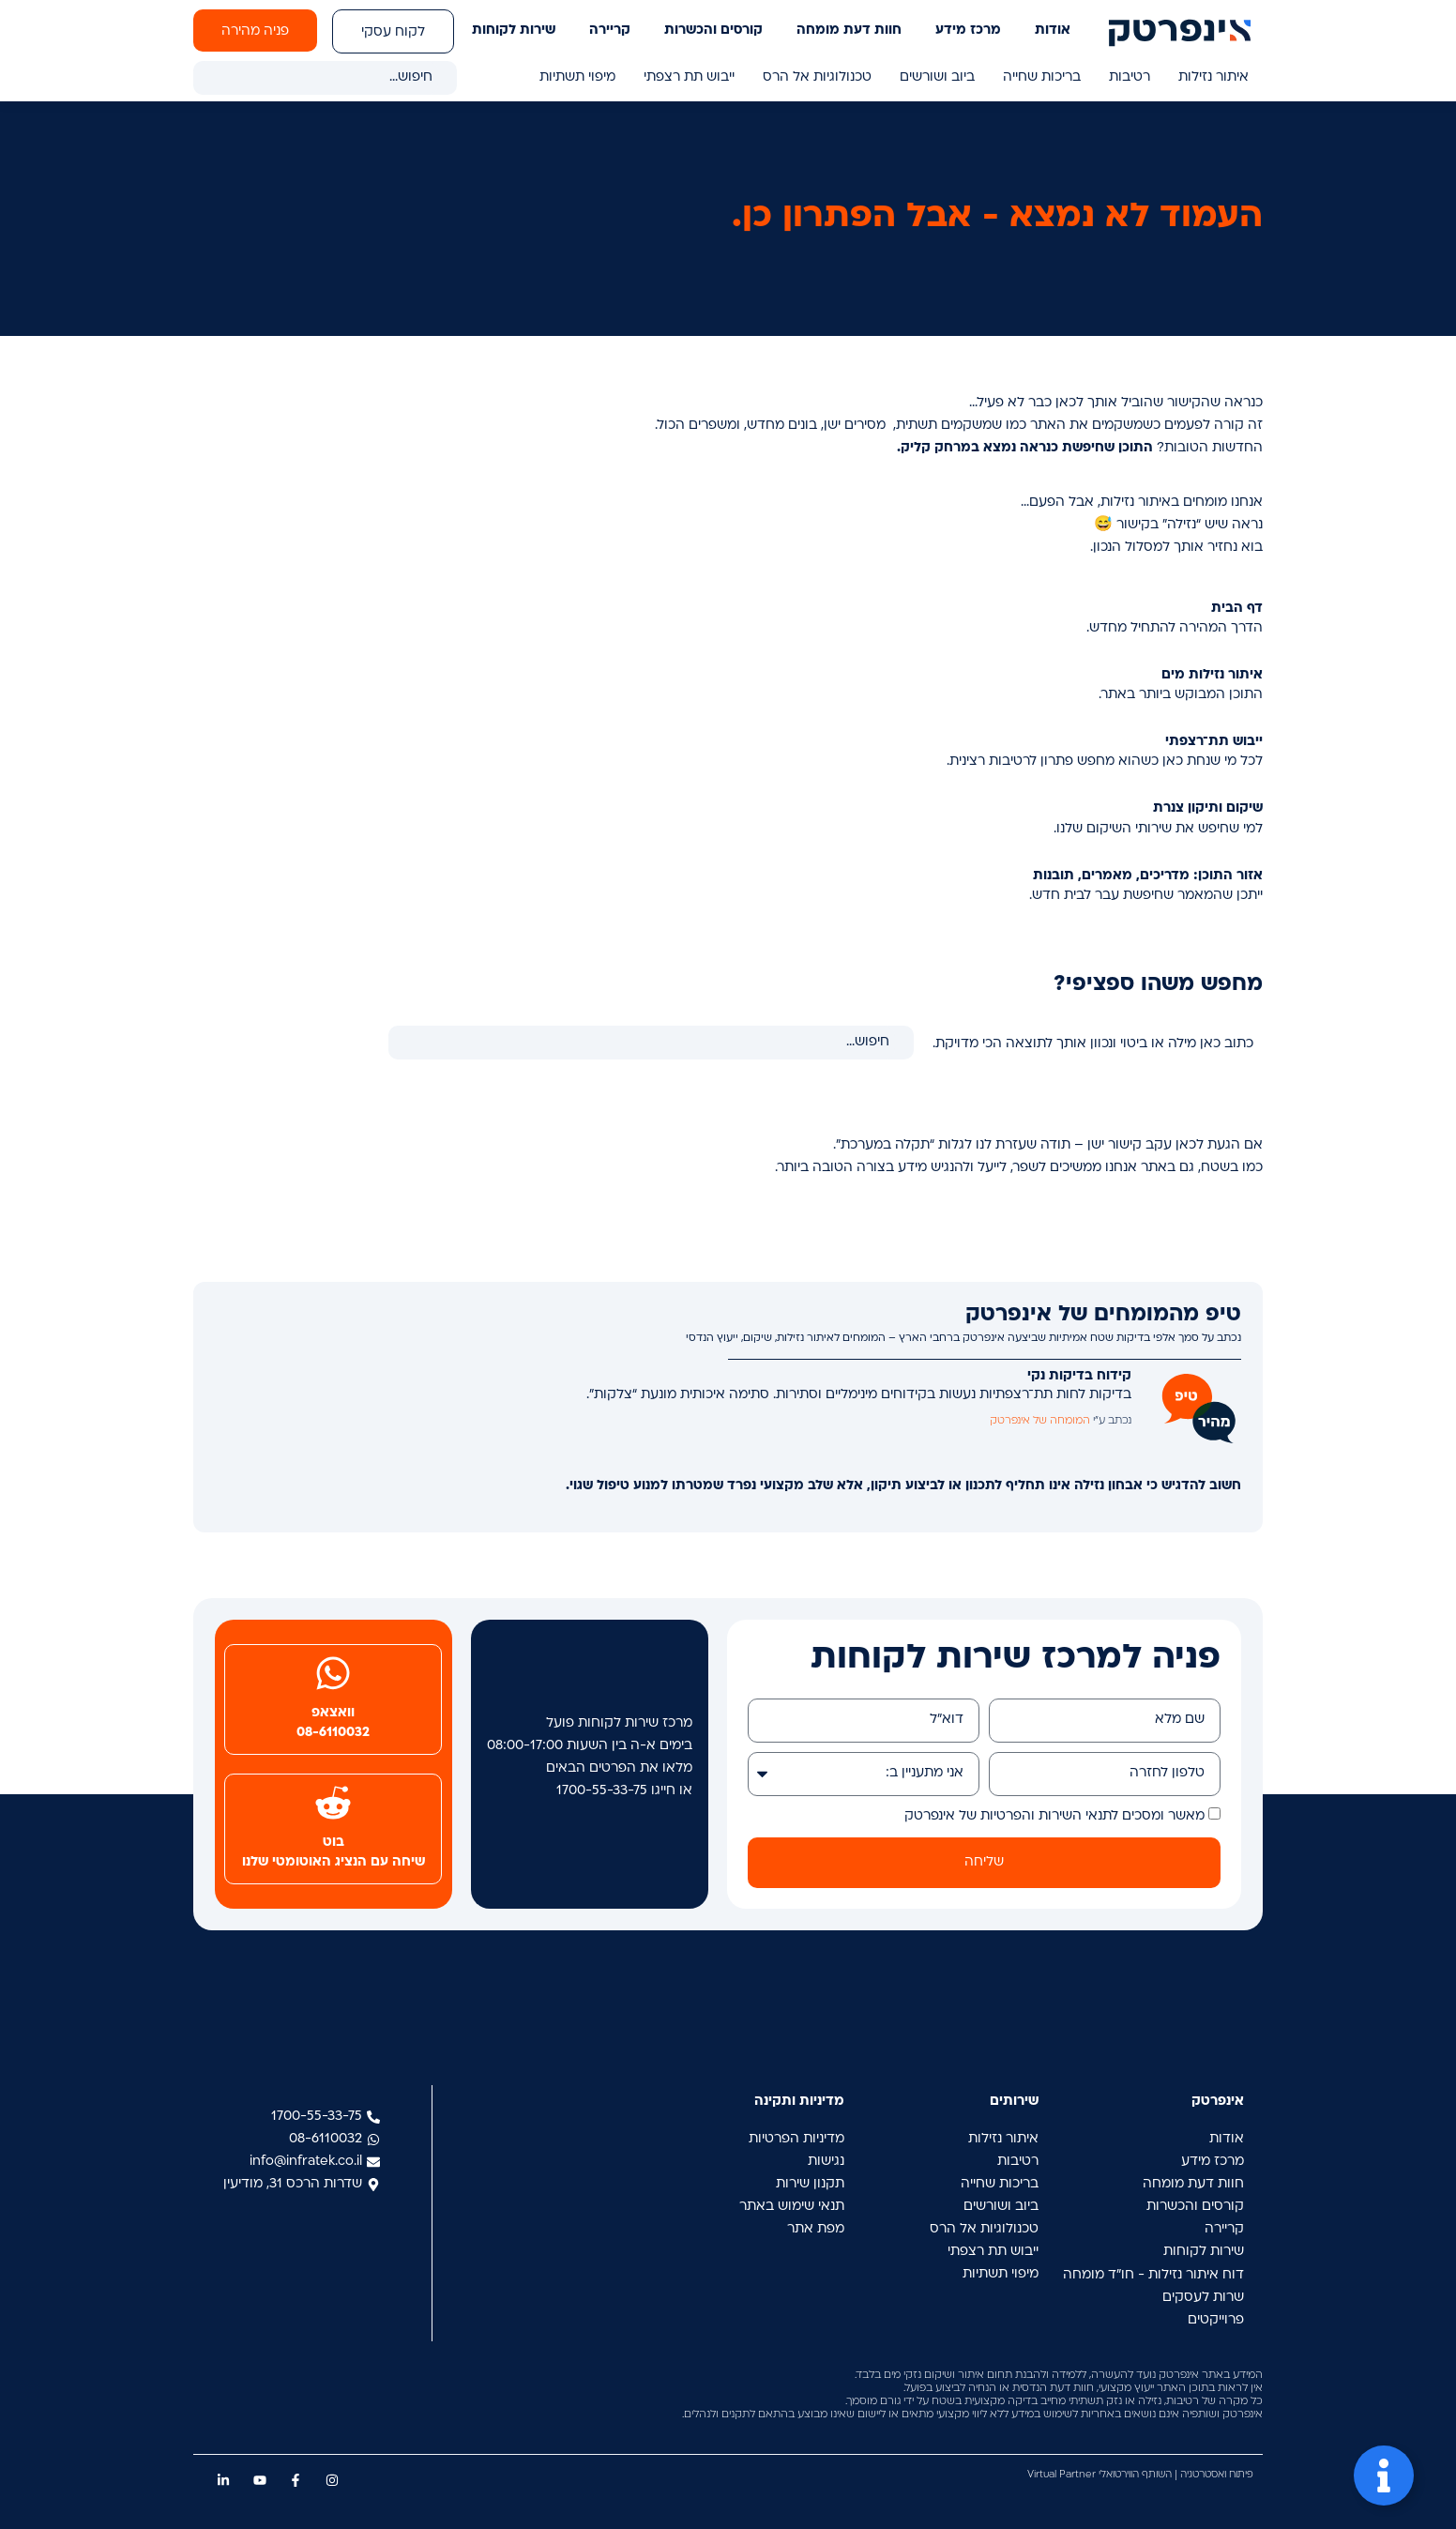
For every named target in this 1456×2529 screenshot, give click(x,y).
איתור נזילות (1213, 77)
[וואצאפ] (333, 1673)
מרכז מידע (968, 30)
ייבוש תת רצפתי (689, 77)
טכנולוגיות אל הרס (817, 77)
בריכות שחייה (1042, 77)
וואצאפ (333, 1713)
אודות (1052, 30)
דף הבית (1237, 608)
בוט (333, 1842)
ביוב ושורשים (937, 77)
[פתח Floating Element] (1384, 2475)
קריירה (609, 30)
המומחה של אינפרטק (1040, 1421)
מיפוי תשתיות (577, 77)
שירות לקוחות (513, 30)
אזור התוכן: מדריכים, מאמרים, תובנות (1148, 876)
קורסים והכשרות (713, 30)
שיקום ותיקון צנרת (1208, 808)
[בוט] (333, 1802)
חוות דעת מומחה (849, 30)
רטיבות (1129, 77)
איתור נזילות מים (1212, 675)
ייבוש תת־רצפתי (1214, 742)
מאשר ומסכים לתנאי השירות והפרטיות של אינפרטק (1054, 1816)
